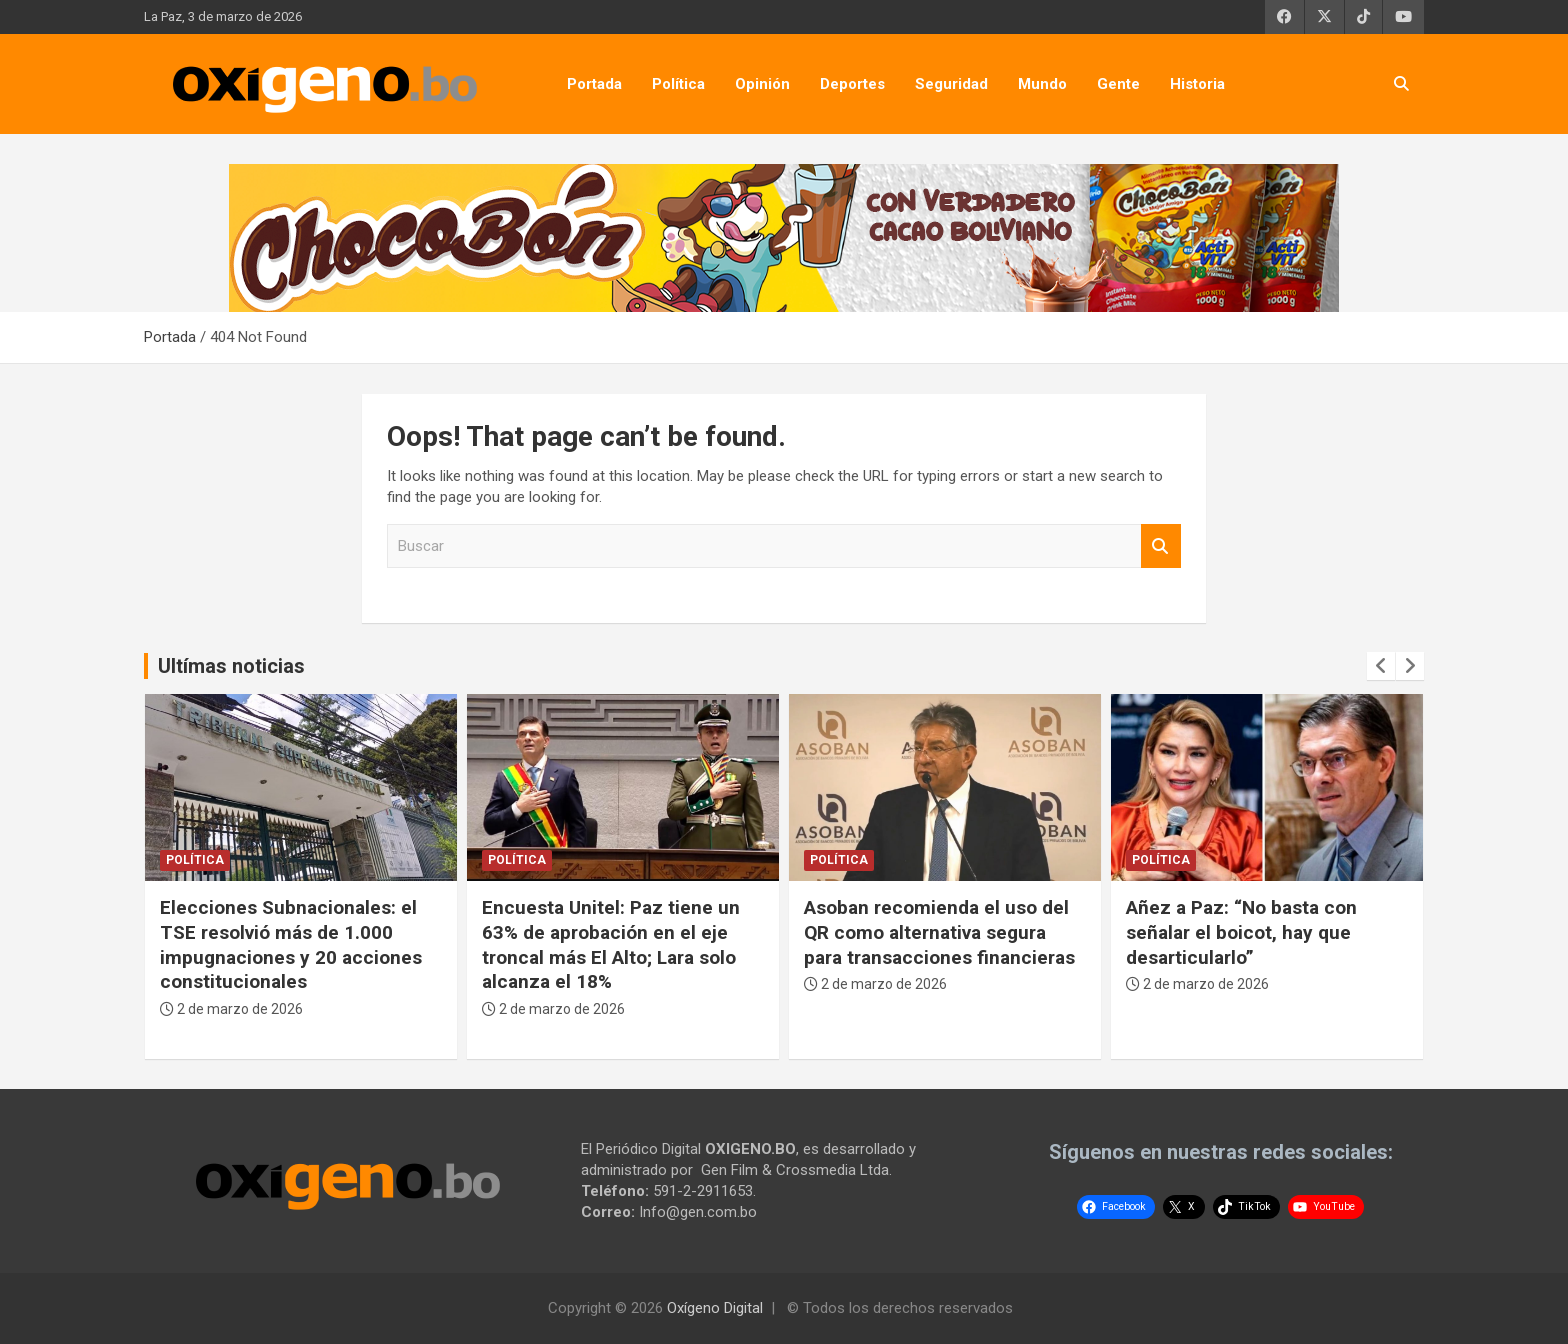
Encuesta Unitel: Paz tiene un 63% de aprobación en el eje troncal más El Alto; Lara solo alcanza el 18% (611, 944)
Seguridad (951, 84)
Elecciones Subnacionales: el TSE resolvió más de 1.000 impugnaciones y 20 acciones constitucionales (291, 944)
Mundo (1042, 84)
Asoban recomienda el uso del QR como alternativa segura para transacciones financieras (939, 932)
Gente (1118, 84)
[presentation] (1381, 666)
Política (678, 84)
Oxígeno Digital (715, 1308)
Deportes (852, 84)
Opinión (762, 84)
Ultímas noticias (231, 666)
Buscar (1161, 546)
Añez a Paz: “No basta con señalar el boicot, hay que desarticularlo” (1241, 932)
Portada (594, 84)
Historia (1197, 84)
